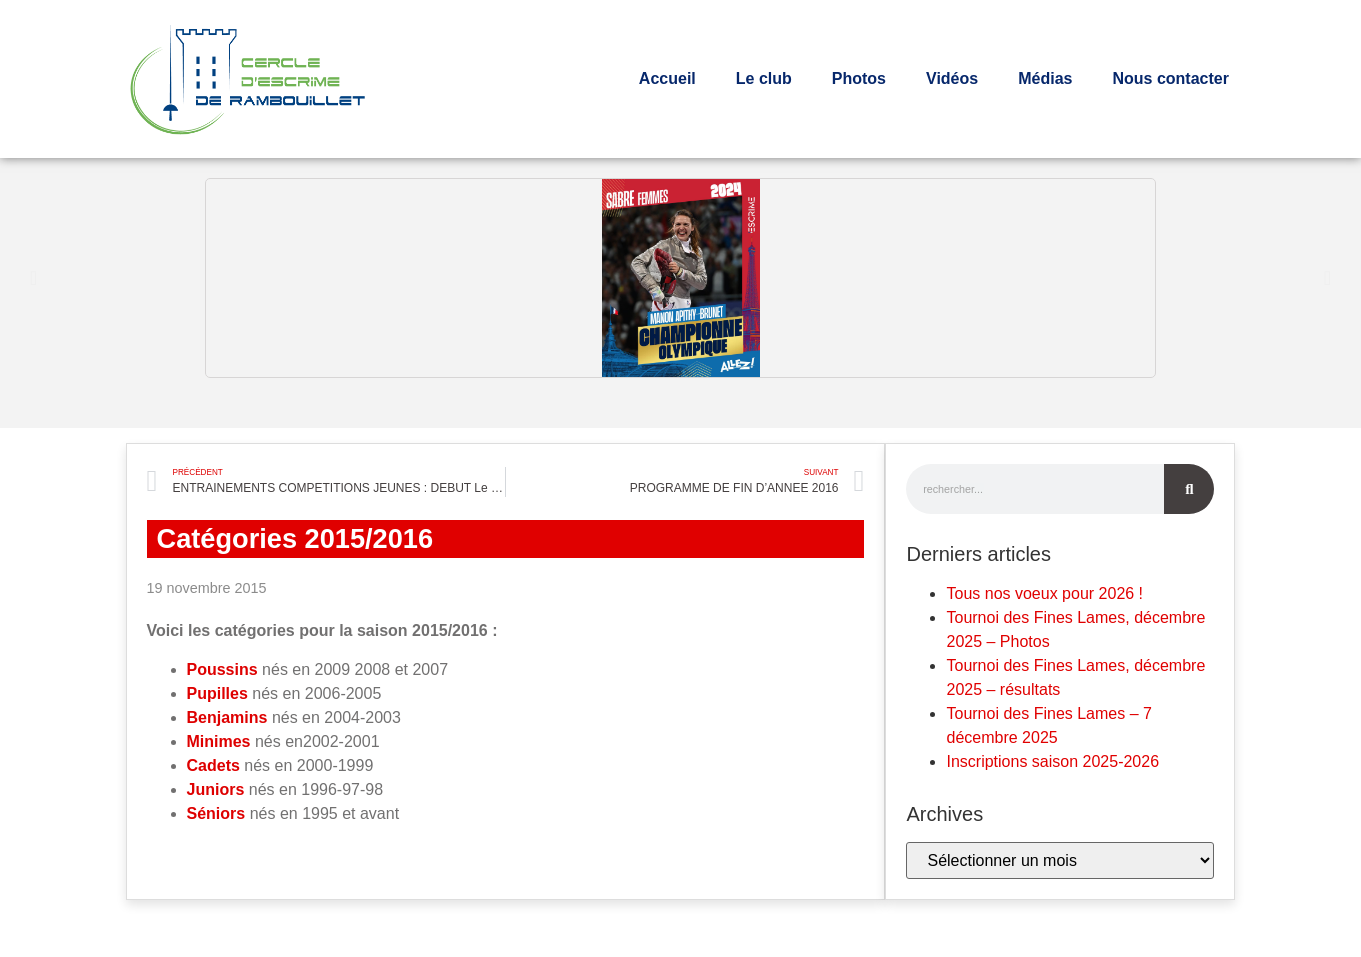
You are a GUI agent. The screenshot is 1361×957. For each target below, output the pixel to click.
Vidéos (952, 78)
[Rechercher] (1189, 489)
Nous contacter (1170, 78)
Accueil (667, 78)
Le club (764, 78)
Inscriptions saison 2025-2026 (1052, 761)
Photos (859, 78)
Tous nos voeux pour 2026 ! (1044, 593)
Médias (1045, 78)
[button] (33, 278)
